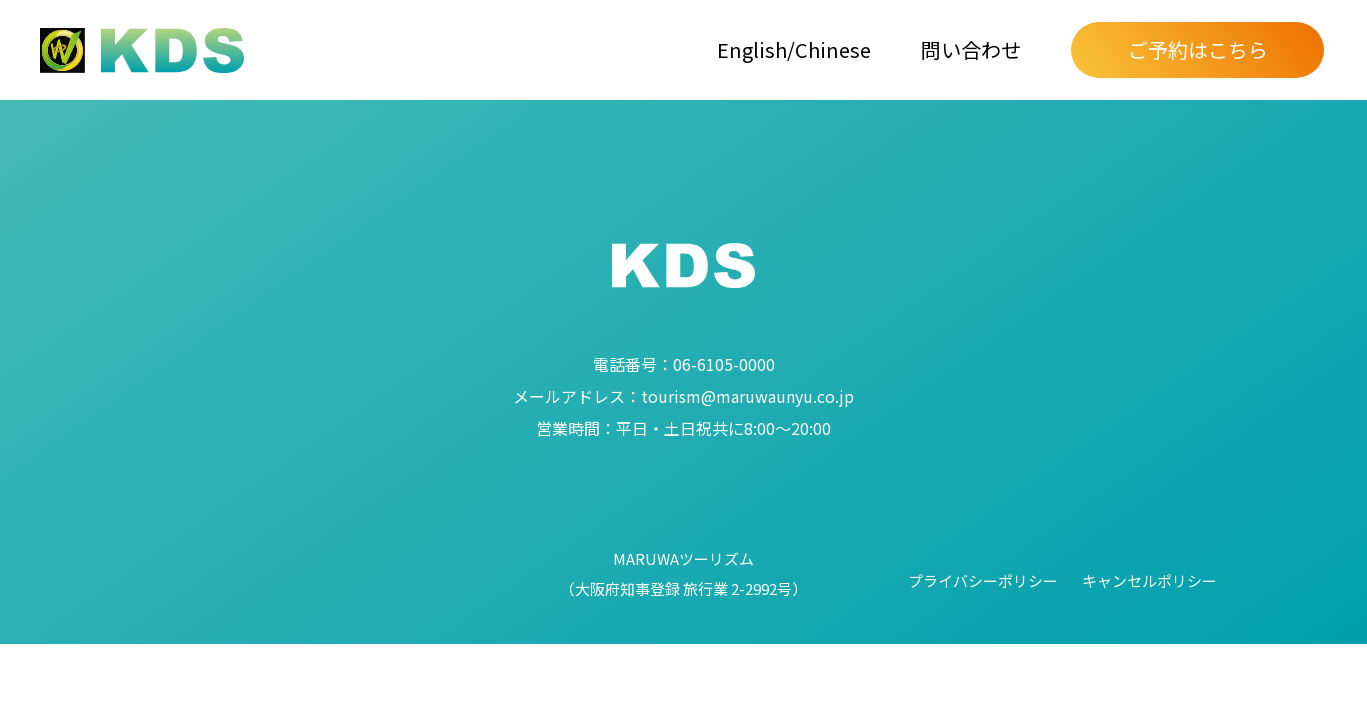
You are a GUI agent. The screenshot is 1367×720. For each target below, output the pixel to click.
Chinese (833, 49)
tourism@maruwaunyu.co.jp (683, 396)
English (752, 49)
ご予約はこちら (1198, 49)
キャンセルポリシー (1149, 580)
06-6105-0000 (684, 364)
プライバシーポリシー (983, 580)
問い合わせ (971, 49)
